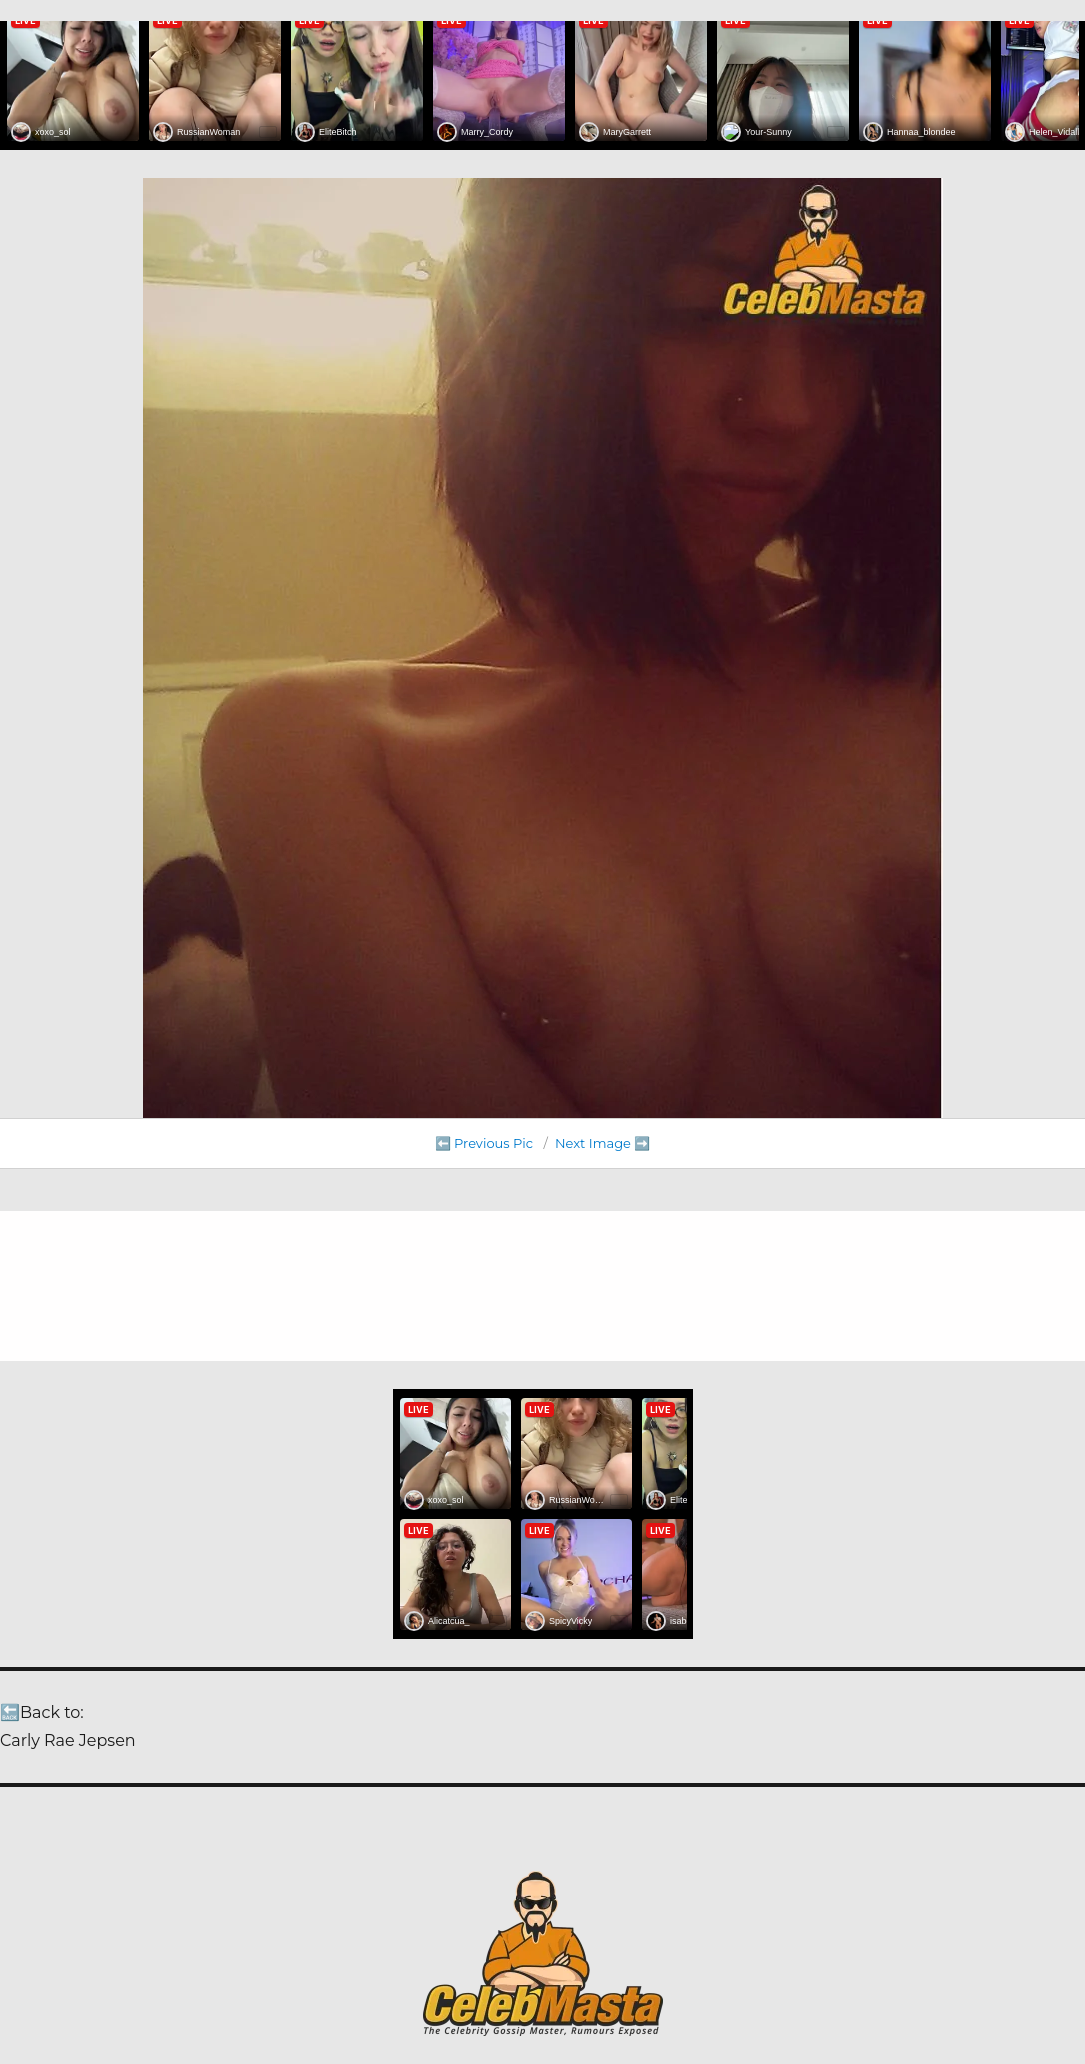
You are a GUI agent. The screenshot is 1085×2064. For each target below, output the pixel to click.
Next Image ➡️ (602, 1143)
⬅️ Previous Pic (484, 1143)
